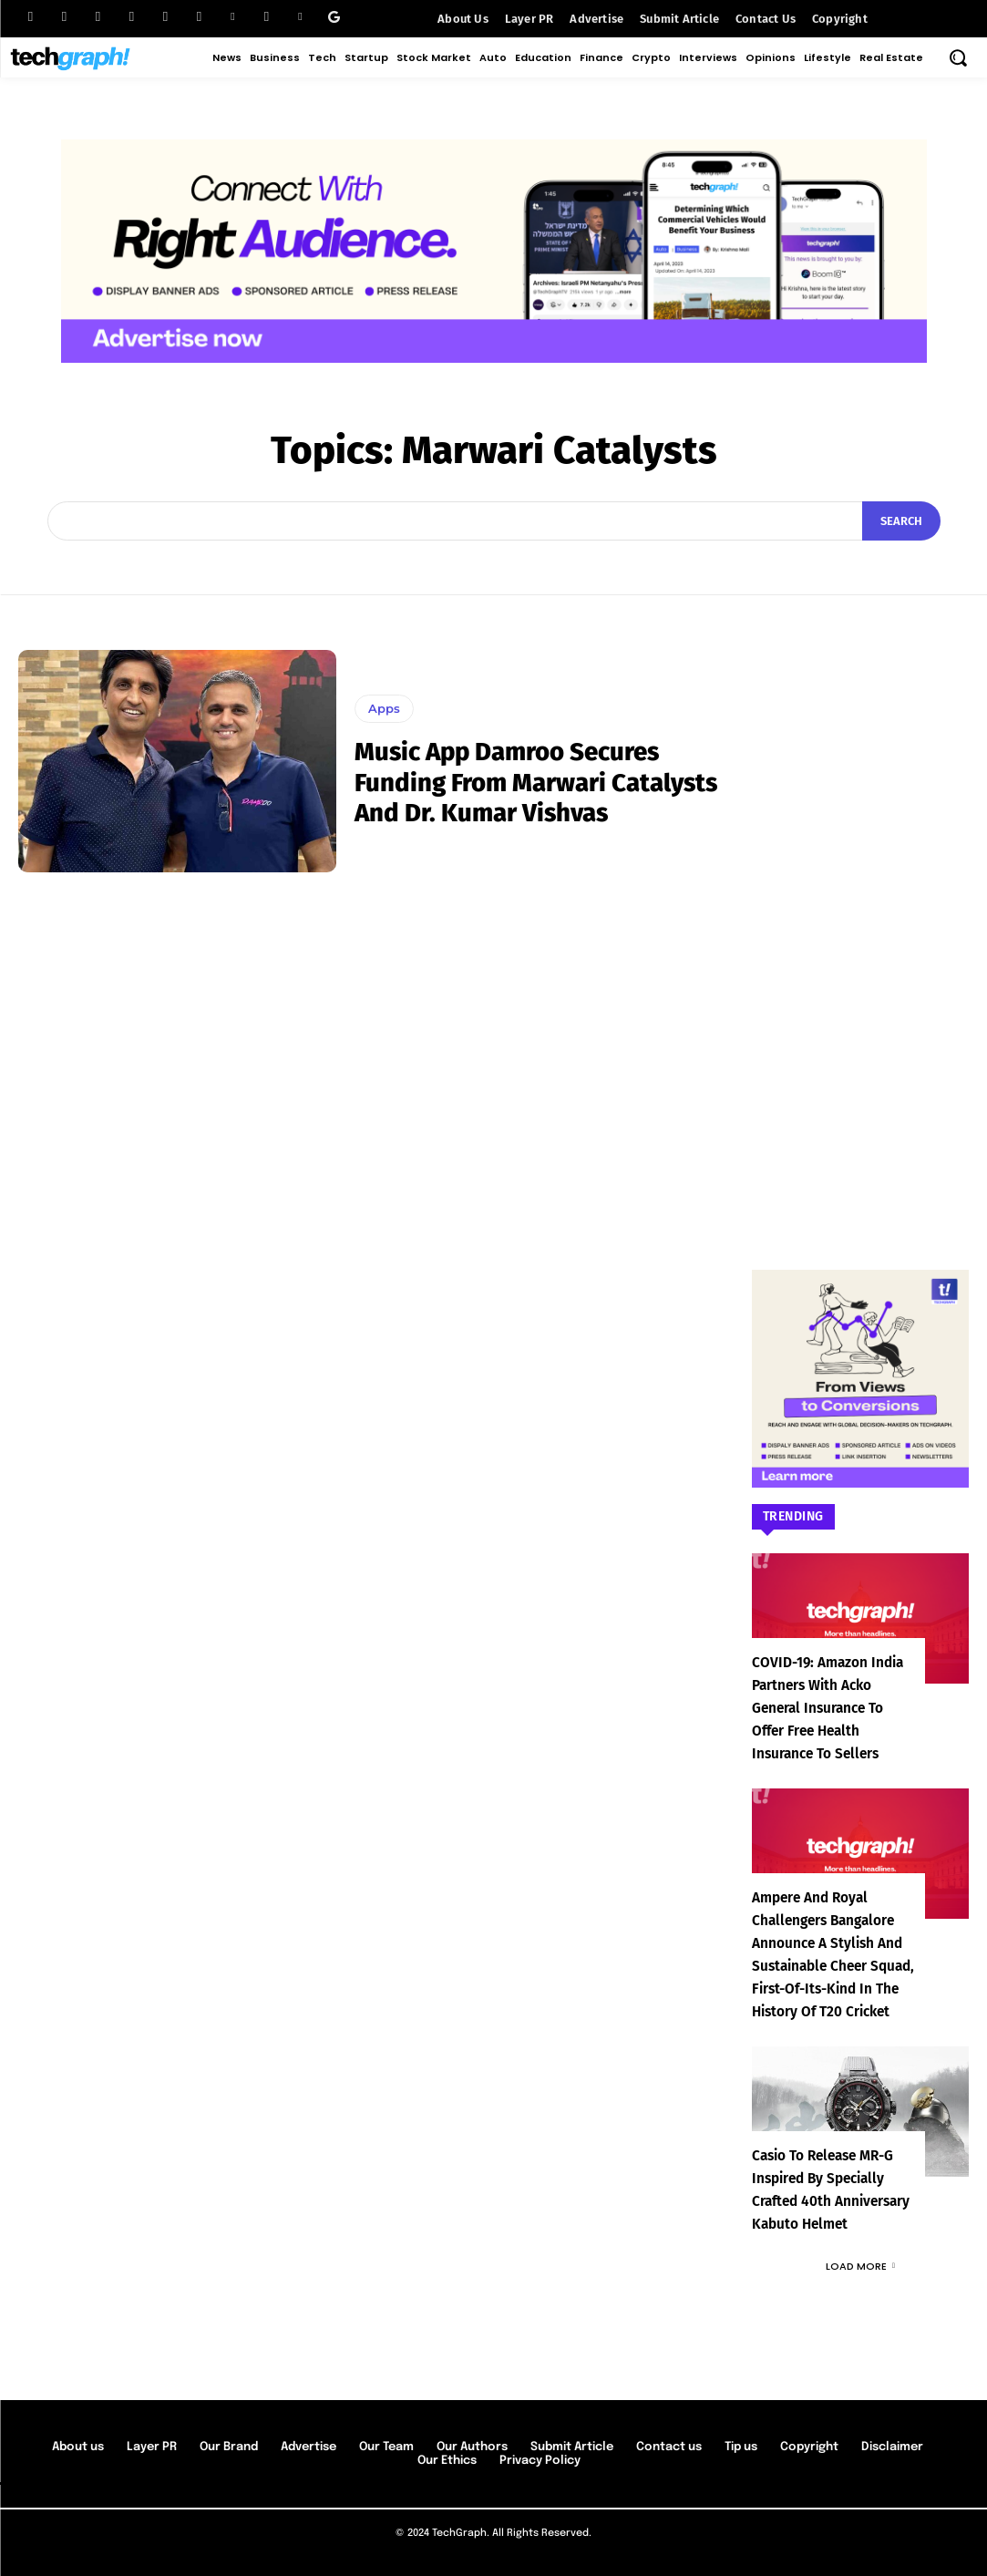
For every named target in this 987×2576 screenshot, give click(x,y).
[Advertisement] (860, 923)
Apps (384, 708)
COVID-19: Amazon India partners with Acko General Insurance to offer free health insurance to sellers (834, 1708)
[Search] (901, 521)
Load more (860, 2266)
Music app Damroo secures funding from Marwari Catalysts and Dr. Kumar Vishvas (539, 782)
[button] (958, 57)
